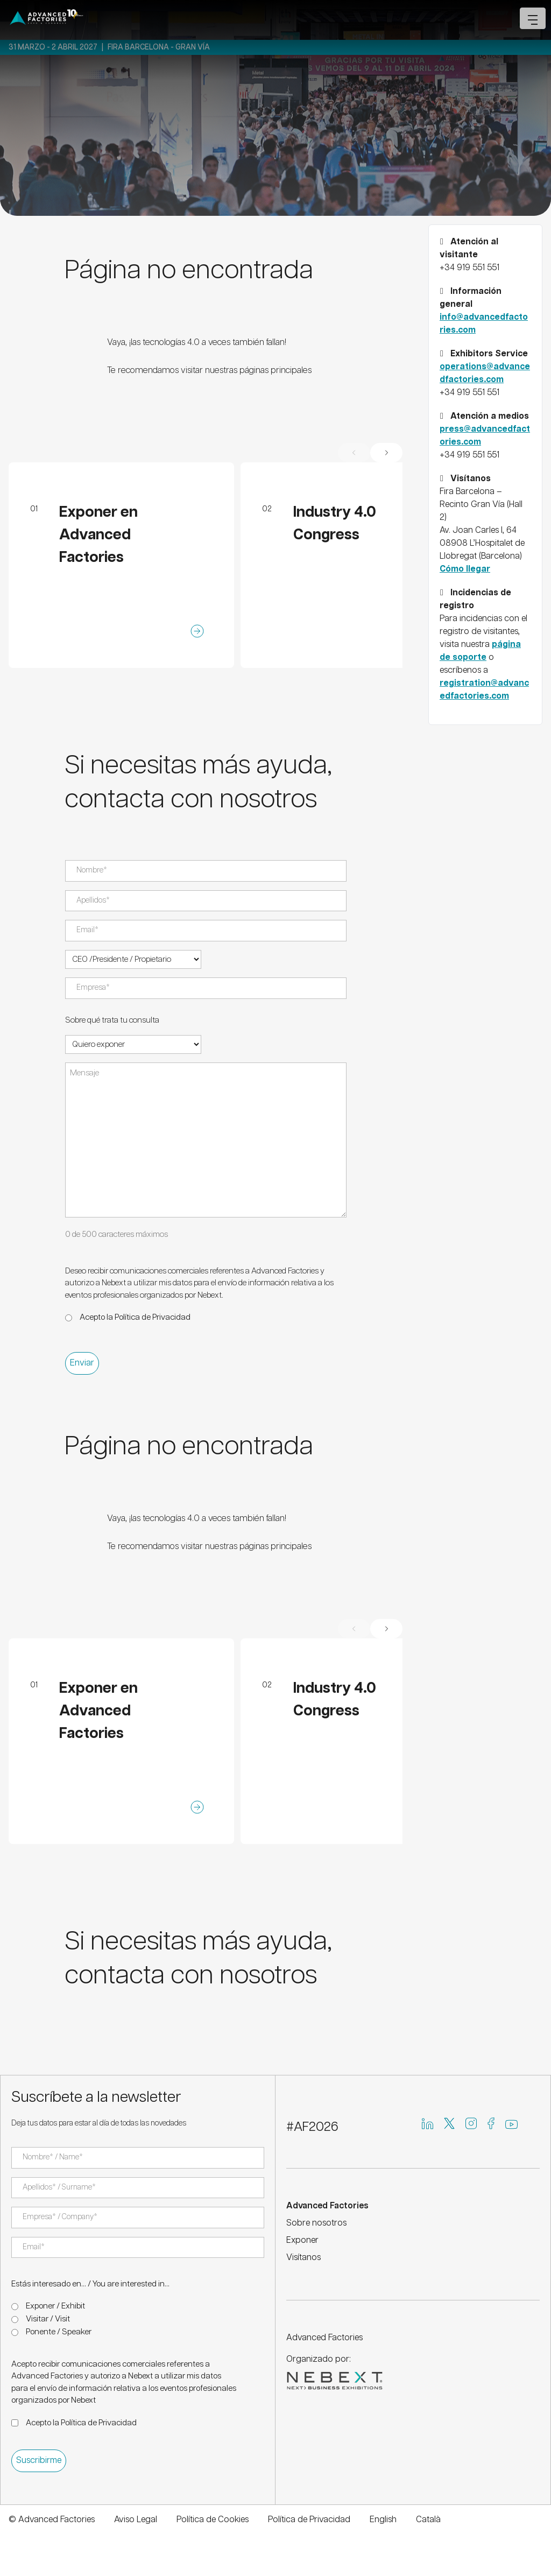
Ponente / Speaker (58, 2332)
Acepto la (135, 1317)
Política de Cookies (212, 2519)
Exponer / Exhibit (55, 2306)
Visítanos (303, 2257)
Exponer (302, 2240)
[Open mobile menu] (533, 18)
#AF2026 (312, 2127)
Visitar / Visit (48, 2319)
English (383, 2519)
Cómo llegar (465, 569)
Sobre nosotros (316, 2223)
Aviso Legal (135, 2519)
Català (428, 2519)
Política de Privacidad (152, 1317)
